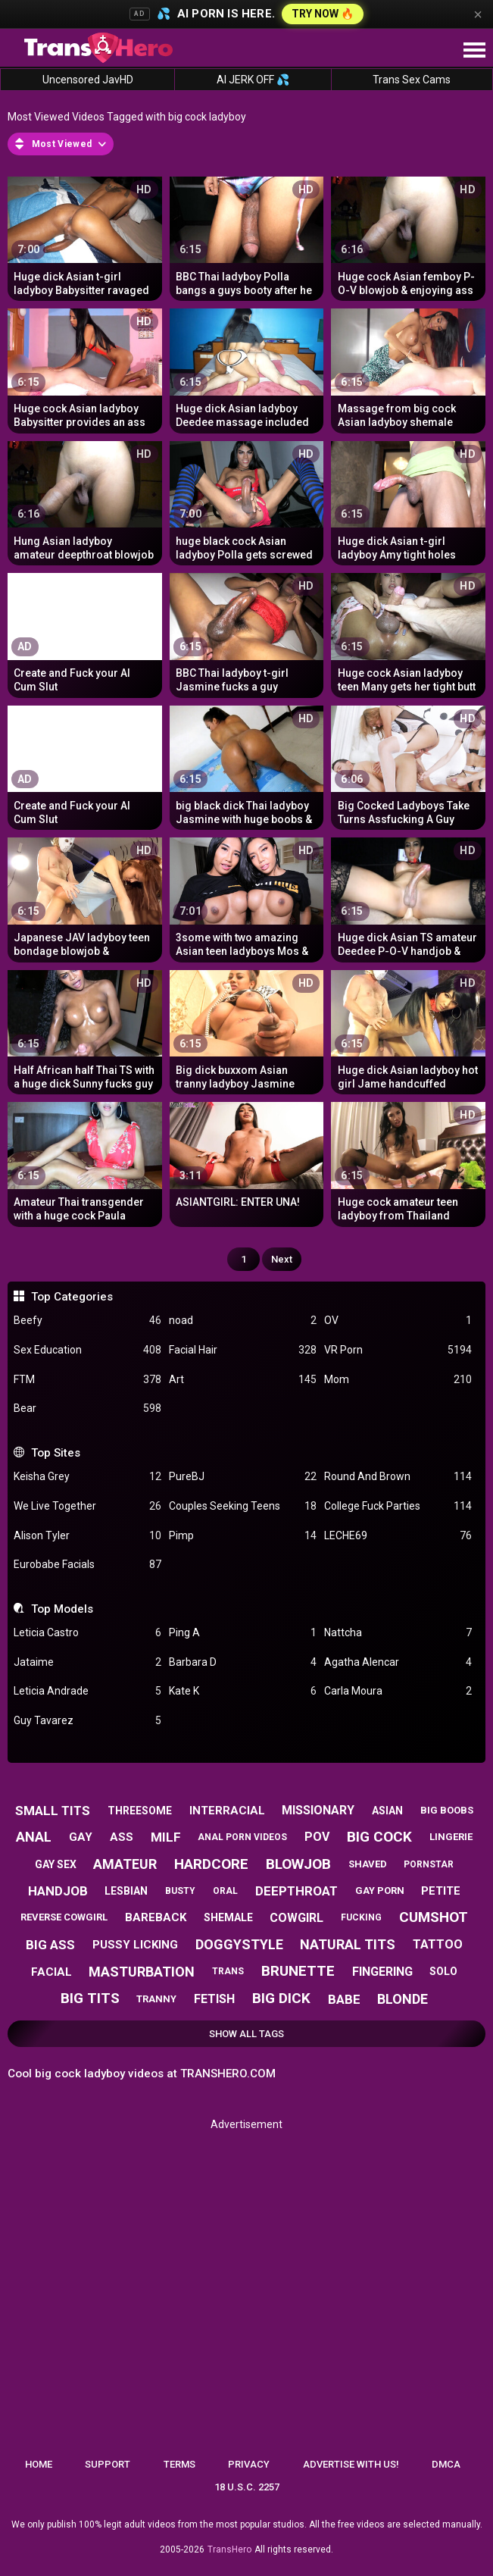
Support (107, 2464)
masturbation (142, 1972)
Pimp (243, 1535)
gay (80, 1837)
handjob (58, 1890)
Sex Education (87, 1350)
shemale (228, 1917)
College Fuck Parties (398, 1506)
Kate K (243, 1691)
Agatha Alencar (398, 1662)
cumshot (433, 1917)
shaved (367, 1864)
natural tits (347, 1944)
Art (243, 1379)
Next (281, 1259)
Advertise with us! (351, 2464)
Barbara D (243, 1662)
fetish (214, 1999)
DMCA (446, 2464)
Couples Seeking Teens (243, 1506)
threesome (140, 1810)
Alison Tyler (87, 1535)
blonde (402, 1999)
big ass (50, 1944)
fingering (382, 1971)
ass (121, 1837)
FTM (87, 1379)
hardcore (211, 1864)
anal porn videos (242, 1837)
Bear (87, 1408)
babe (344, 1999)
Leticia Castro (87, 1632)
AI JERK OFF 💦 (253, 80)
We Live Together (87, 1506)
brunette (298, 1971)
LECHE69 (398, 1535)
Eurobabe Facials (87, 1564)
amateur (125, 1864)
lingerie (451, 1836)
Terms (179, 2464)
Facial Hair (243, 1350)
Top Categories (72, 1297)
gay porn (379, 1890)
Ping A (243, 1632)
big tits (90, 1998)
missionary (318, 1810)
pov (316, 1836)
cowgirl (296, 1918)
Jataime (87, 1662)
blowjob (298, 1864)
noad (243, 1320)
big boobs (446, 1810)
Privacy (249, 2464)
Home (38, 2464)
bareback (155, 1917)
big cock (379, 1836)
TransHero (229, 2549)
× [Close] (477, 14)
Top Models (62, 1609)
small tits (52, 1810)
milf (166, 1837)
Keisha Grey (87, 1476)
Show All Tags (246, 2033)
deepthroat (296, 1890)
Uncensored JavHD (87, 80)
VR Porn (398, 1350)
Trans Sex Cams (412, 80)
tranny (156, 1999)
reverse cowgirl (64, 1917)
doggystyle (239, 1944)
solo (443, 1971)
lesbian (126, 1891)
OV (398, 1320)
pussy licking (135, 1945)
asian (387, 1810)
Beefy (87, 1320)
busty (180, 1891)
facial (51, 1972)
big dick (281, 1998)
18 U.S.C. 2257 (246, 2487)
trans (228, 1971)
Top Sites (55, 1453)
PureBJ (243, 1476)
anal (33, 1837)
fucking (361, 1917)
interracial (227, 1810)
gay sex (55, 1864)
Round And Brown (398, 1476)
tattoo (438, 1944)
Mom (398, 1379)
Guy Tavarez (87, 1720)
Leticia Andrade (87, 1691)
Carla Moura (398, 1691)
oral (225, 1891)
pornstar (429, 1864)
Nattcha (398, 1632)
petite (440, 1891)
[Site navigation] (474, 50)
